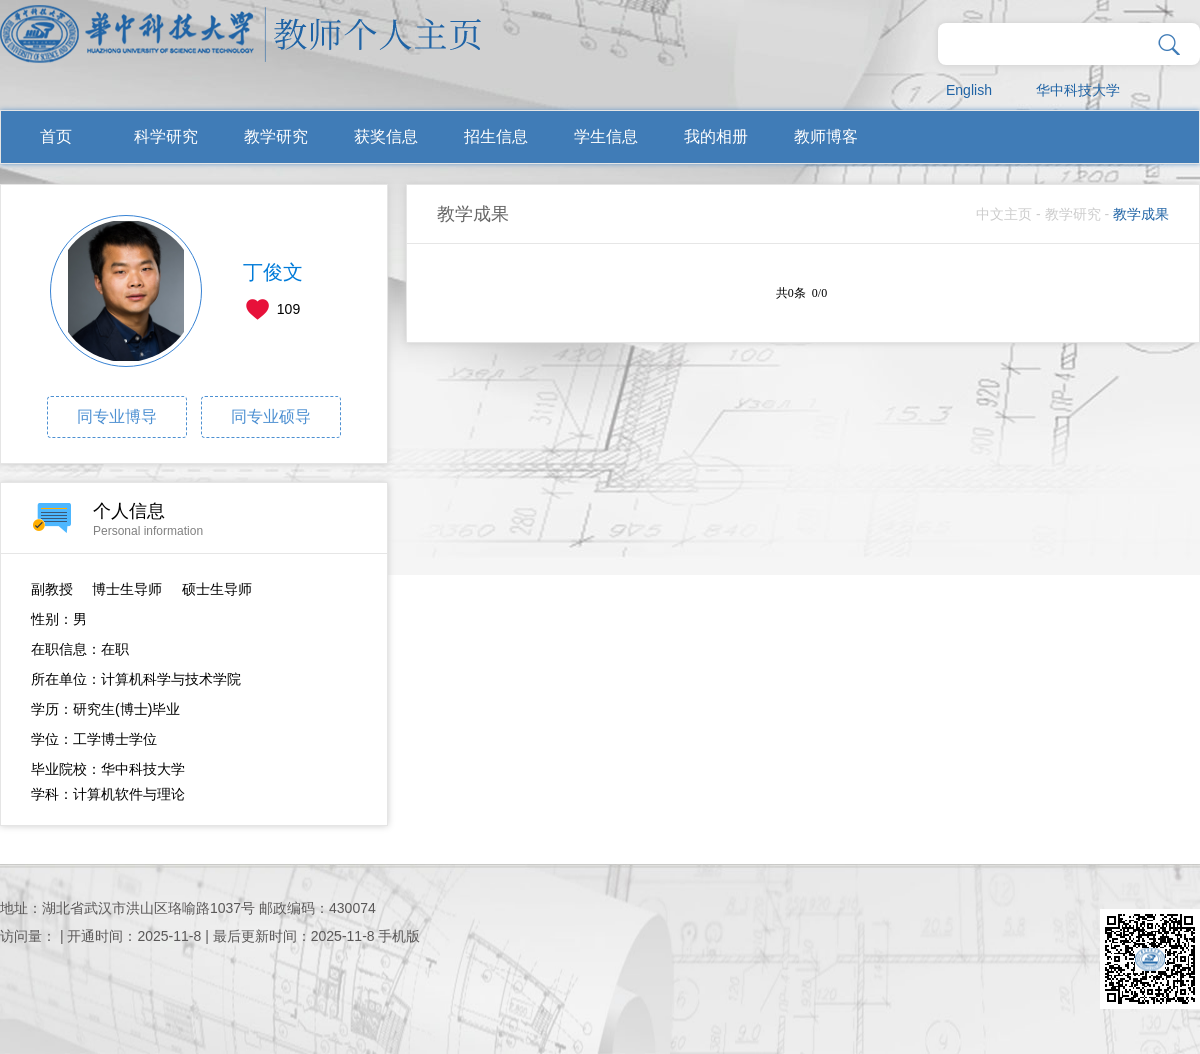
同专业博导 (117, 416)
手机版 (399, 936)
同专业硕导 (271, 416)
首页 (56, 136)
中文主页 (1004, 214)
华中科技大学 (1078, 90)
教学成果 (1141, 214)
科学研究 (166, 136)
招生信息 (496, 136)
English (969, 90)
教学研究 (276, 136)
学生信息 (606, 136)
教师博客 (826, 136)
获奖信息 (386, 136)
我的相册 (716, 136)
